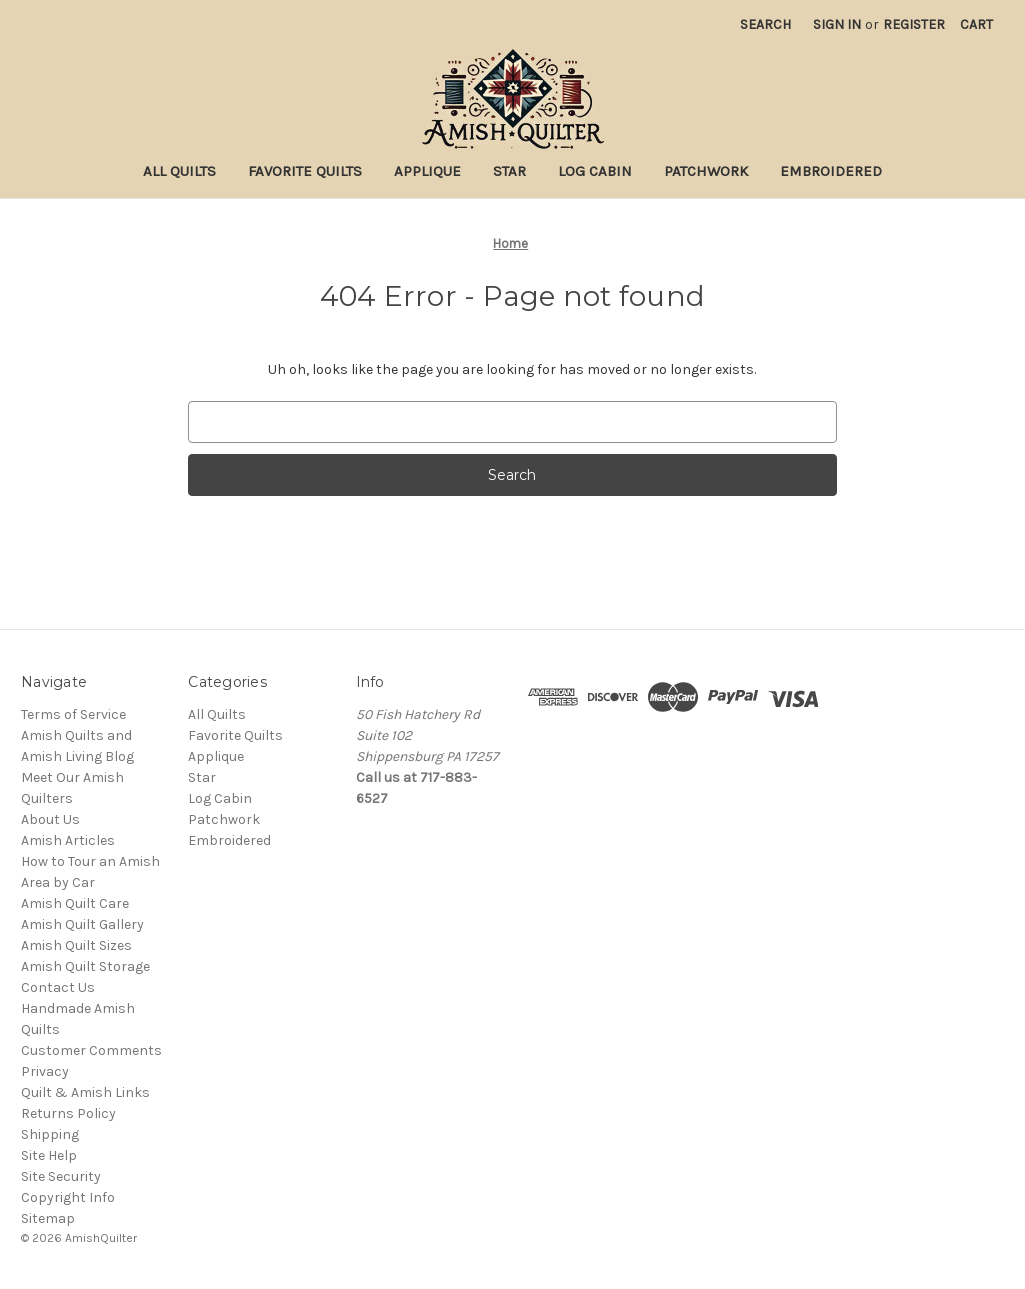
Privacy (45, 1071)
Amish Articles (68, 840)
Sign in (837, 24)
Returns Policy (68, 1113)
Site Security (61, 1176)
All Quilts (179, 171)
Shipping (50, 1134)
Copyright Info (68, 1197)
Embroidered (831, 171)
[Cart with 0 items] (976, 24)
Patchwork (706, 171)
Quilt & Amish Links (85, 1092)
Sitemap (48, 1218)
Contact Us (58, 987)
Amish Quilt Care (75, 903)
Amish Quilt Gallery (82, 924)
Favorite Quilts (305, 171)
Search (765, 24)
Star (509, 171)
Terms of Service (73, 714)
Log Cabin (595, 171)
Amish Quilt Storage (85, 966)
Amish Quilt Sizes (76, 945)
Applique (427, 171)
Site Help (49, 1155)
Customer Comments (91, 1050)
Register (914, 24)
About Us (50, 819)
